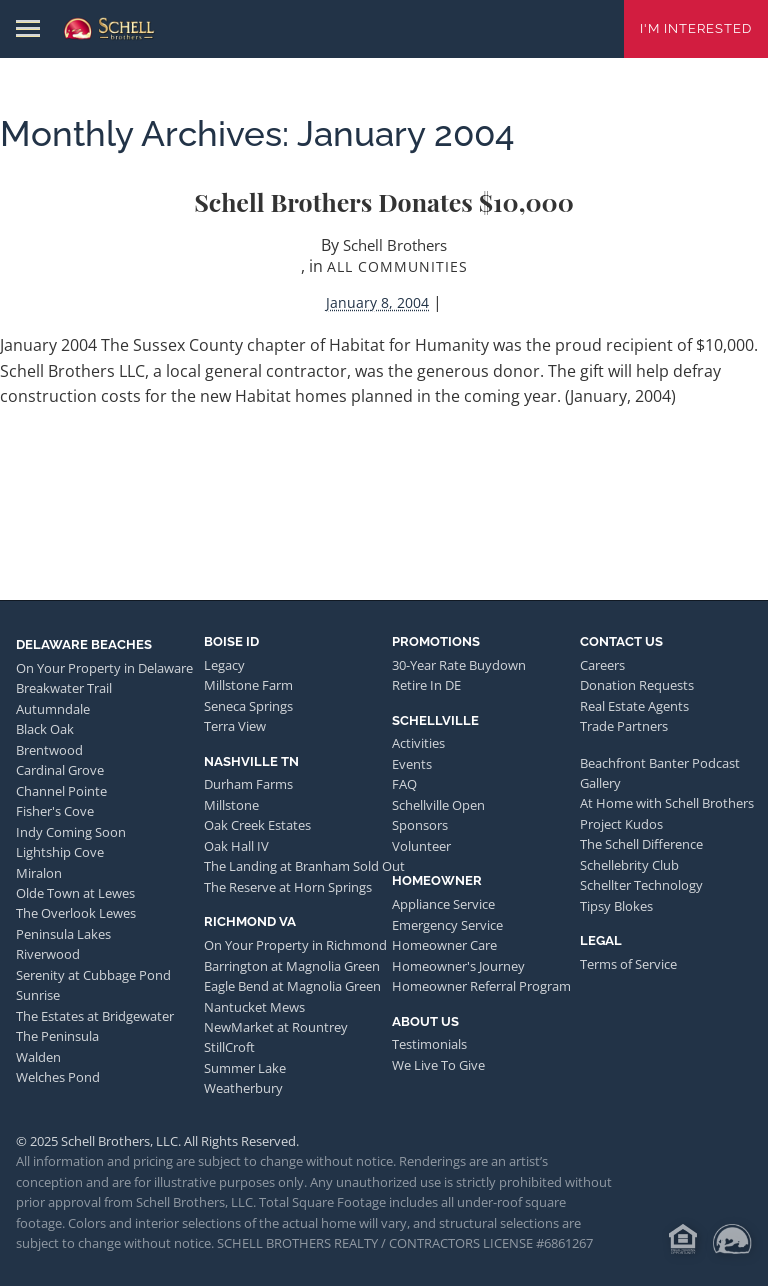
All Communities (397, 266)
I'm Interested (696, 28)
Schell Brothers (395, 245)
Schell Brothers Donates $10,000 (384, 201)
